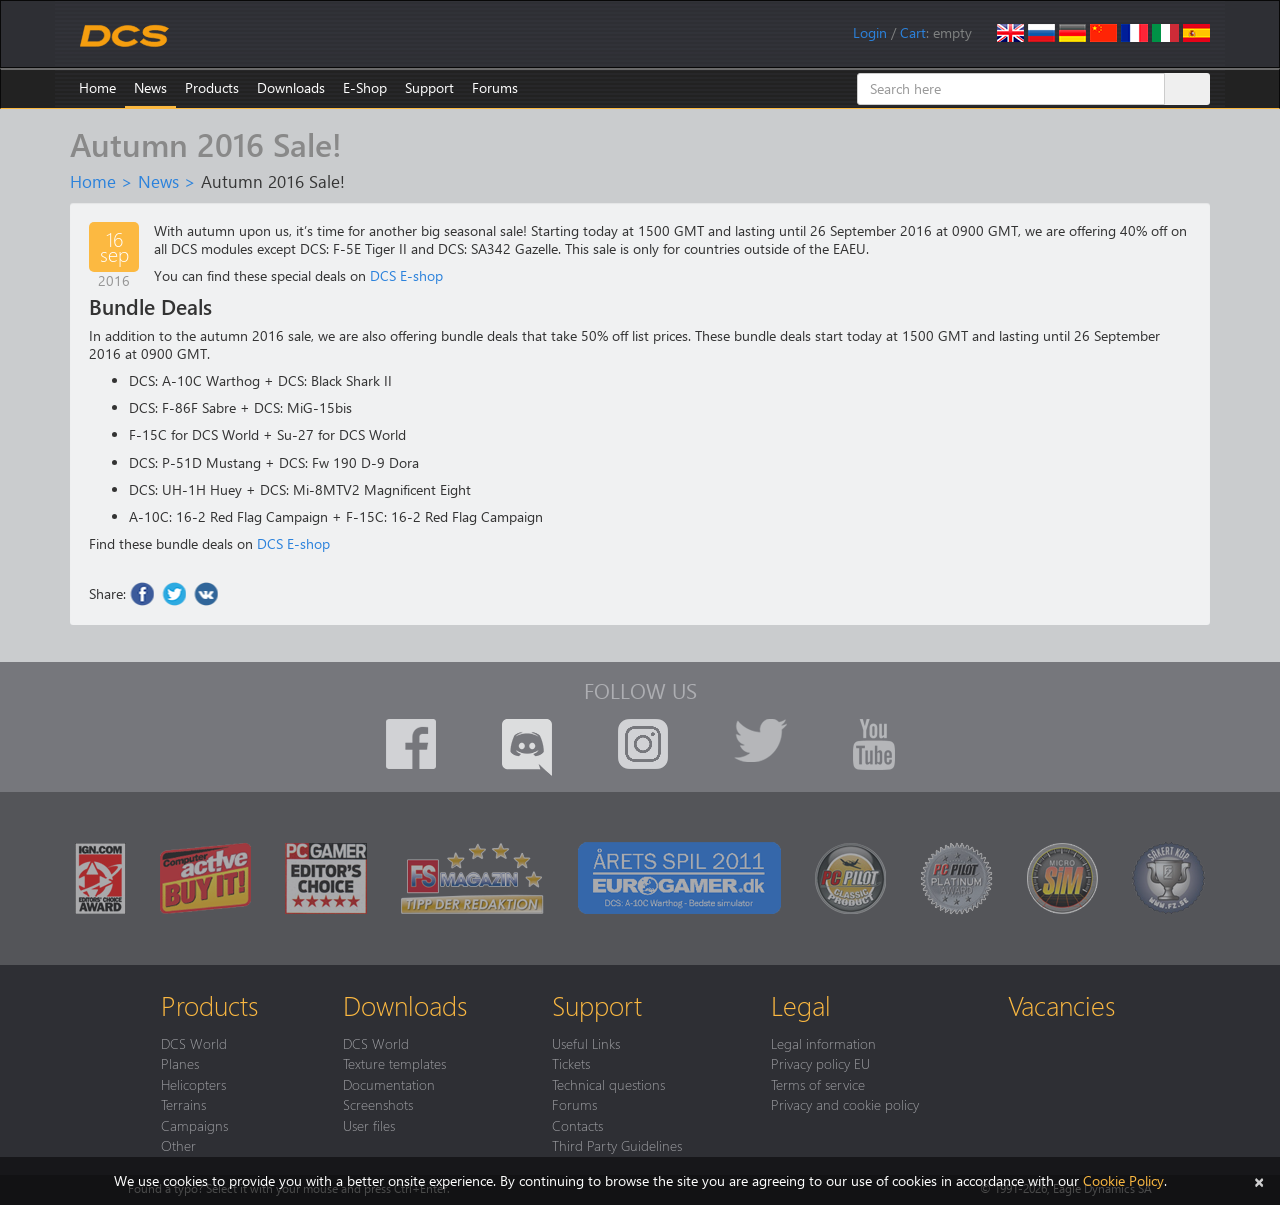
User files (369, 1125)
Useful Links (586, 1043)
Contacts (577, 1125)
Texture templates (394, 1063)
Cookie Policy (1123, 1180)
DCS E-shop (406, 275)
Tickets (571, 1063)
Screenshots (378, 1104)
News (150, 87)
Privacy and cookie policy (845, 1104)
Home (97, 87)
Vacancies (1061, 1005)
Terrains (183, 1104)
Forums (495, 87)
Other (178, 1145)
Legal (801, 1005)
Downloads (291, 87)
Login (870, 32)
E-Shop (365, 87)
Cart (913, 32)
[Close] (1259, 1180)
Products (212, 87)
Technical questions (608, 1084)
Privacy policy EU (820, 1063)
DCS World (194, 1043)
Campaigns (194, 1125)
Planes (180, 1063)
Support (429, 87)
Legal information (823, 1043)
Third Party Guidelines (617, 1145)
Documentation (389, 1084)
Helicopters (193, 1084)
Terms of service (818, 1084)
